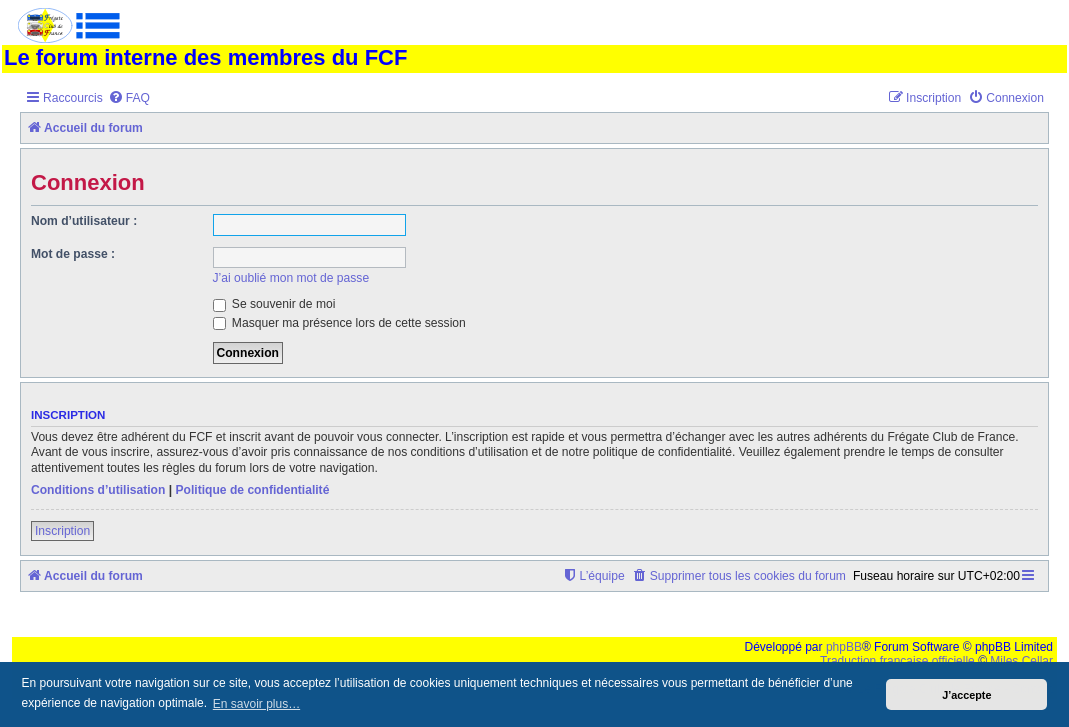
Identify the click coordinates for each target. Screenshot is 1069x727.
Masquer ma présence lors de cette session (339, 323)
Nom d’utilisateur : (84, 221)
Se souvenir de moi (274, 304)
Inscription (62, 531)
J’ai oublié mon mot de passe (291, 278)
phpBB (844, 647)
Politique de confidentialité (252, 490)
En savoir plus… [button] (256, 704)
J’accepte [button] (966, 695)
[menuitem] (129, 98)
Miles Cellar (1021, 661)
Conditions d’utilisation (98, 490)
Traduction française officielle (897, 661)
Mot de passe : (73, 254)
